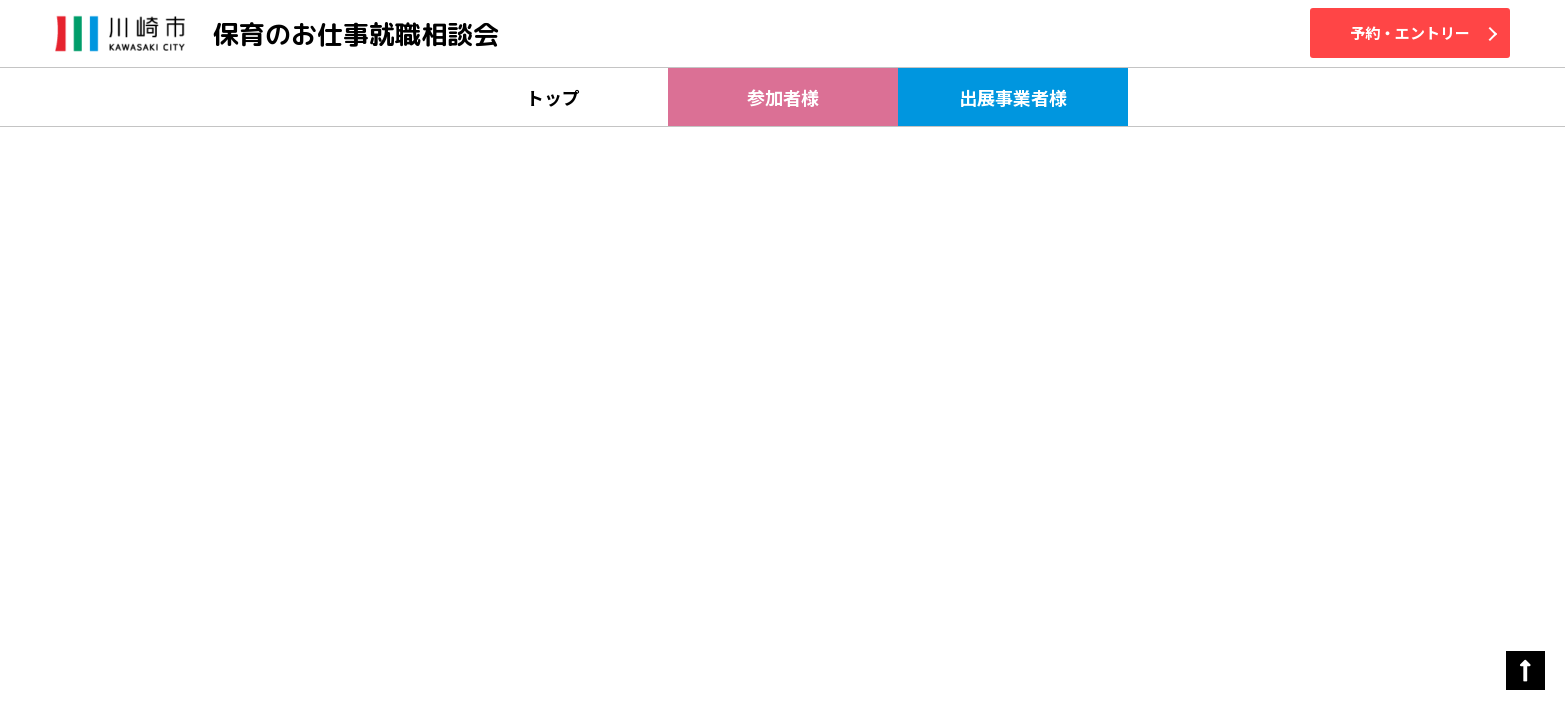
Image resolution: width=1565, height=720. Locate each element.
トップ (553, 97)
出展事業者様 (1013, 97)
